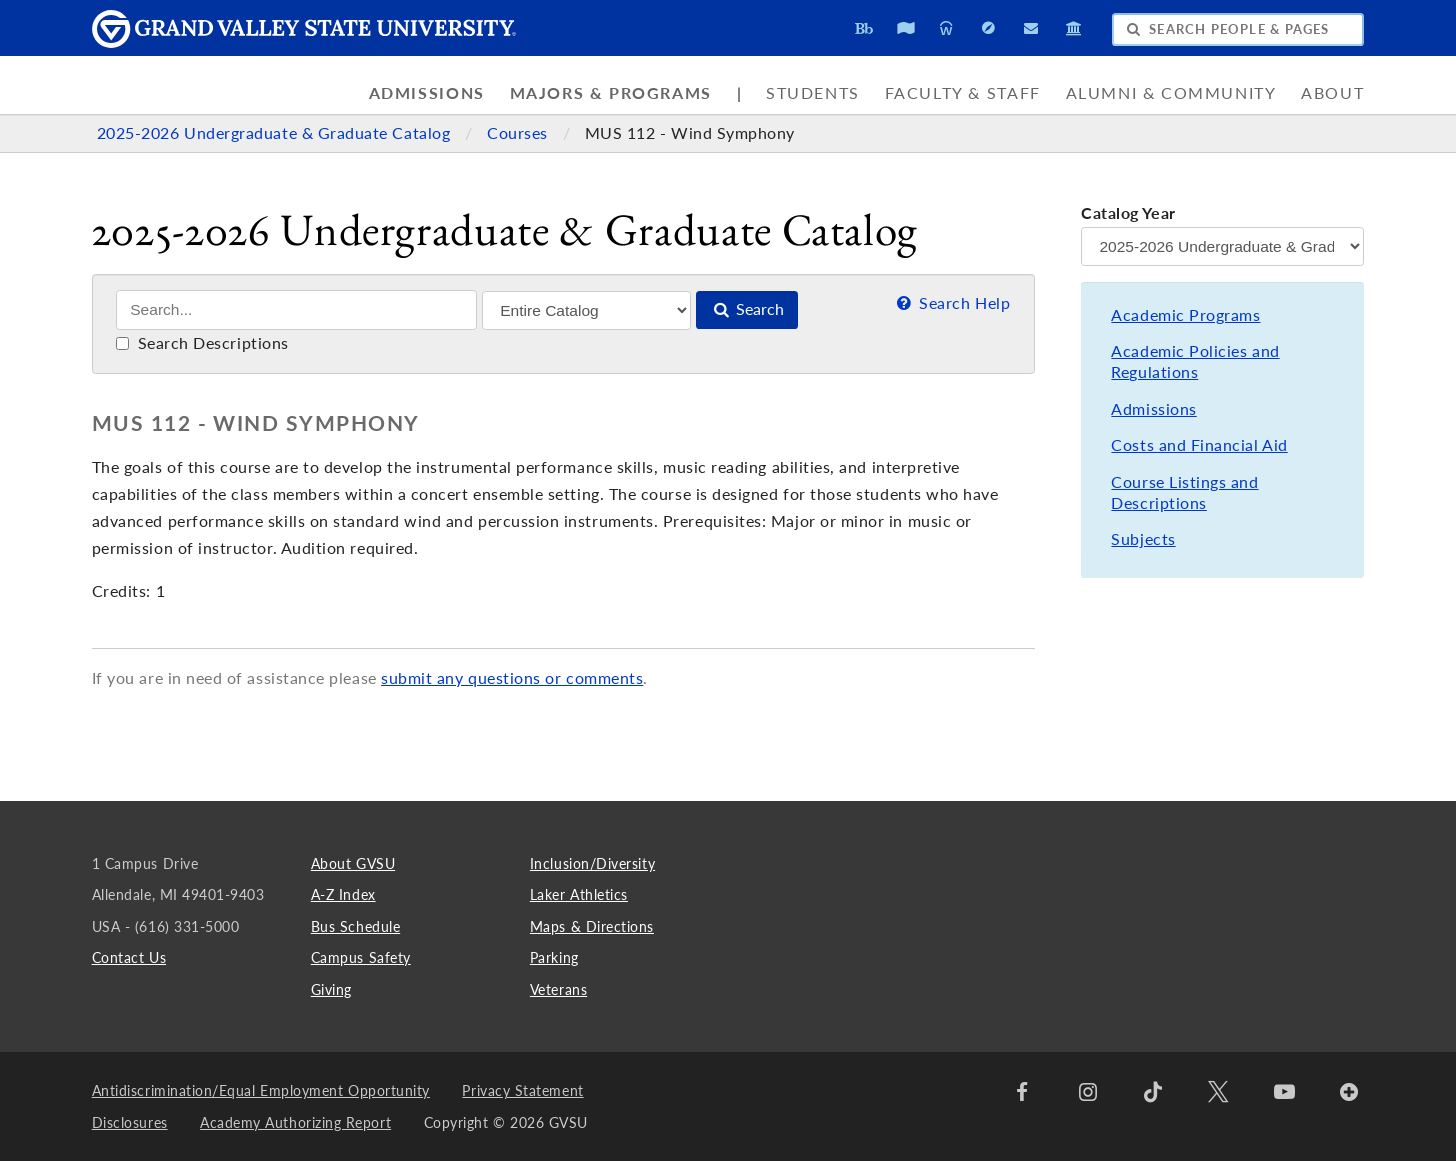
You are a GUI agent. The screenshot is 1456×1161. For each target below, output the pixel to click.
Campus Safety (361, 957)
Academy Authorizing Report (295, 1122)
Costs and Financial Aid (1199, 445)
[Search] (296, 310)
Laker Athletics (579, 894)
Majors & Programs (611, 93)
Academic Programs (1185, 315)
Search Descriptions (202, 343)
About (1332, 93)
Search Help (951, 303)
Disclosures (130, 1122)
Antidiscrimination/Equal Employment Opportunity (261, 1090)
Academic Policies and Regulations (1195, 361)
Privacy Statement (522, 1090)
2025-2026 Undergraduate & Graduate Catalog (276, 133)
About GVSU (353, 863)
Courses (519, 133)
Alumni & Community (1171, 93)
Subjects (1143, 539)
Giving (331, 989)
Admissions (427, 93)
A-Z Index (343, 894)
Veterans (558, 989)
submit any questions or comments (512, 678)
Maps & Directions (592, 926)
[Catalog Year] (1222, 246)
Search (747, 309)
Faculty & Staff (963, 93)
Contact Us (129, 957)
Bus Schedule (355, 926)
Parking (554, 957)
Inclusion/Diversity (592, 863)
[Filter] (586, 310)
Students (813, 93)
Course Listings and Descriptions (1184, 492)
